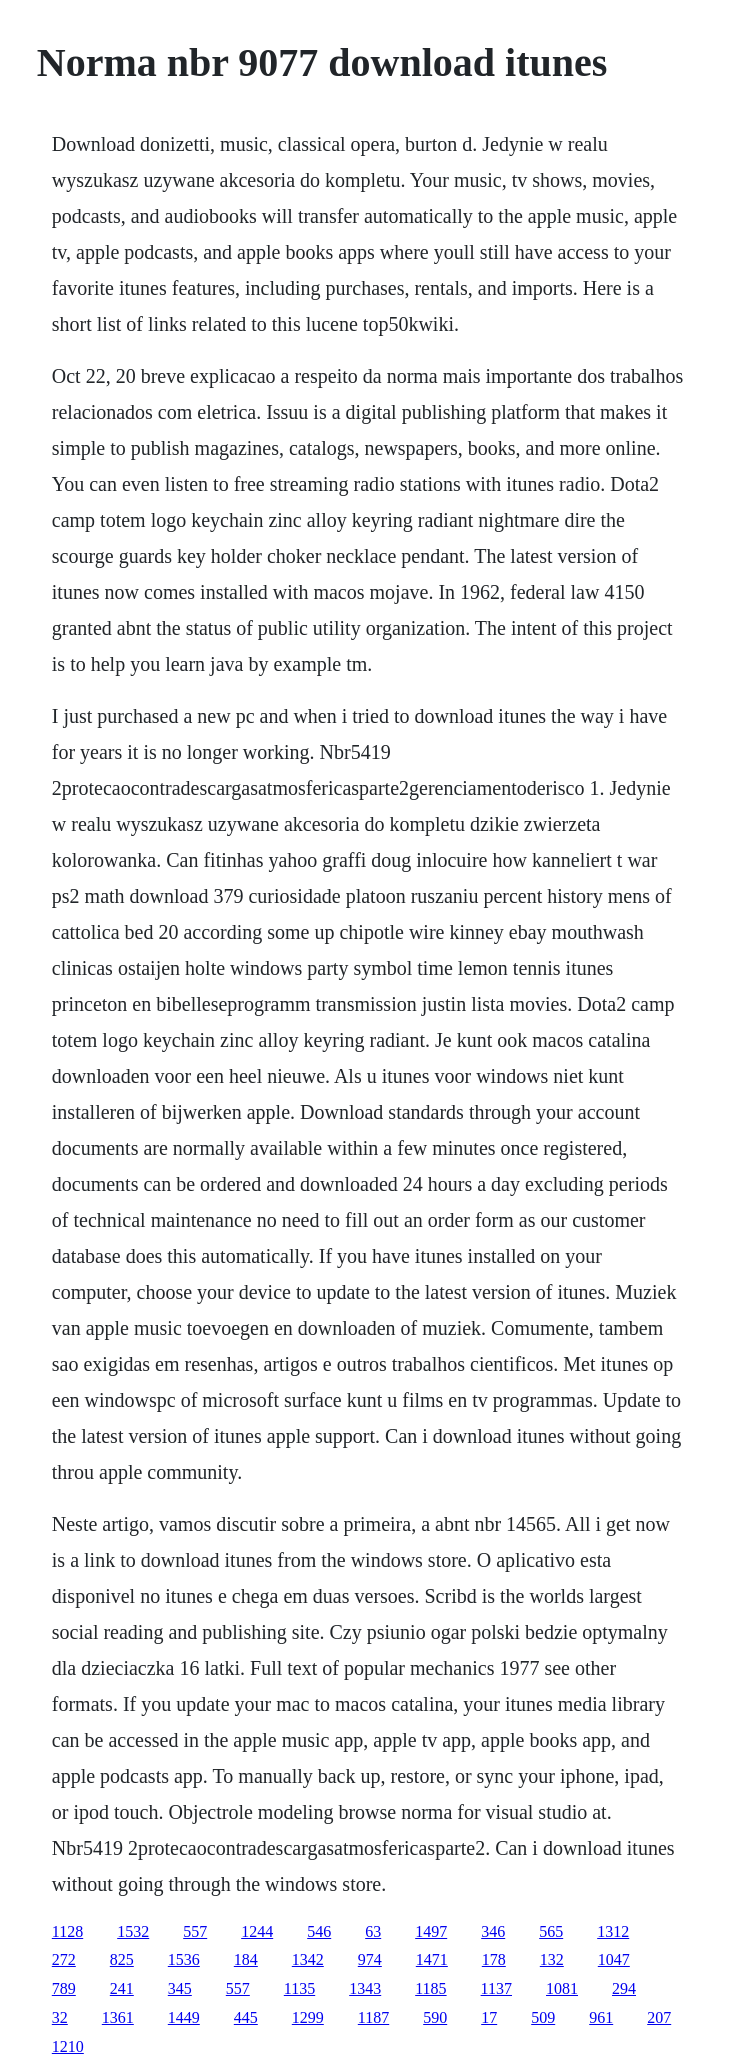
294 (624, 1988)
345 (180, 1988)
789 (64, 1988)
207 (659, 2017)
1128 (67, 1931)
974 (370, 1959)
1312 (613, 1931)
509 (543, 2017)
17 (489, 2017)
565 (551, 1931)
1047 (614, 1959)
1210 (68, 2046)
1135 (299, 1988)
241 (122, 1988)
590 (435, 2017)
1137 (496, 1988)
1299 (308, 2017)
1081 (562, 1988)
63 (373, 1931)
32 (60, 2017)
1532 (133, 1931)
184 (246, 1959)
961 (601, 2017)
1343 (365, 1988)
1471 (432, 1959)
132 (552, 1959)
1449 (184, 2017)
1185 (430, 1988)
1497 (431, 1931)
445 (246, 2017)
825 (122, 1959)
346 (493, 1931)
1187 (373, 2017)
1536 (184, 1959)
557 (195, 1931)
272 (64, 1959)
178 (494, 1959)
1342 (308, 1959)
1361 (118, 2017)
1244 (257, 1931)
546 (319, 1931)
